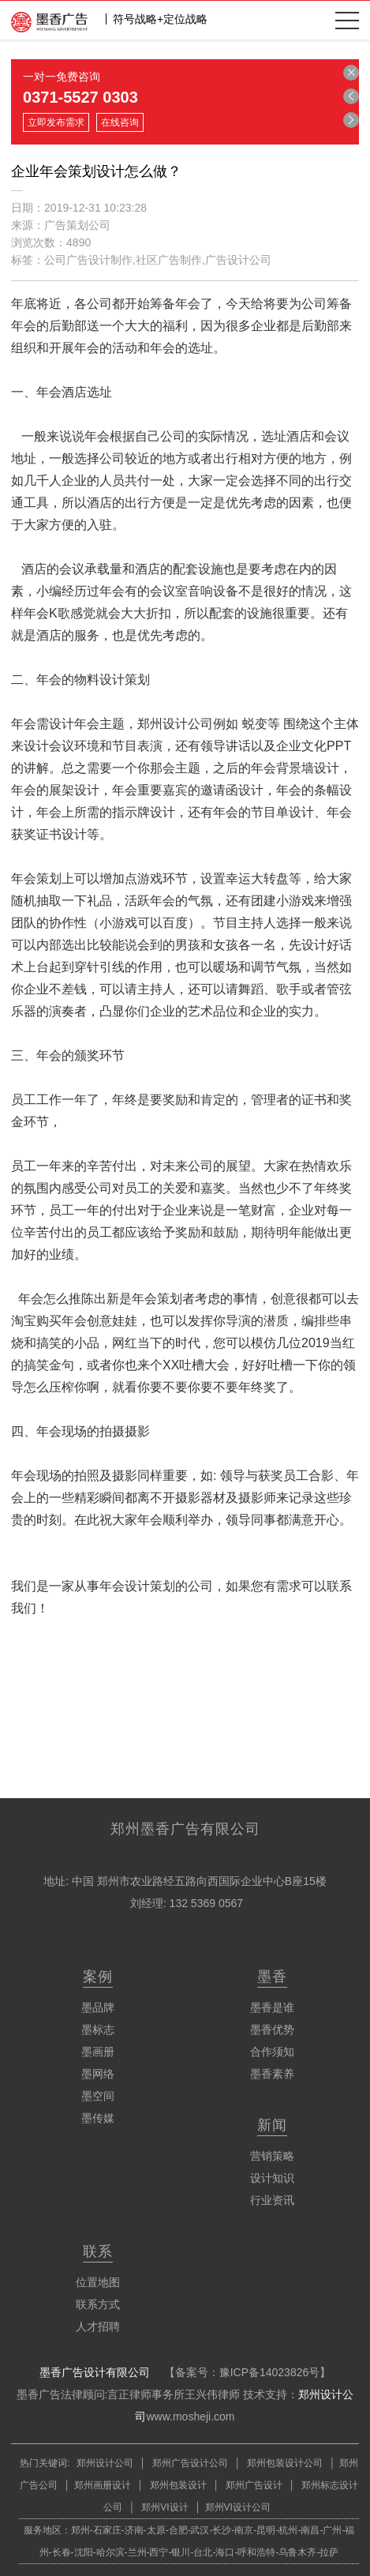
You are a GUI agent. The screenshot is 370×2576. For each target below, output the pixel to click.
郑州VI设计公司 (238, 2507)
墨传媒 (97, 2118)
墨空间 (97, 2096)
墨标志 (97, 2029)
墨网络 (97, 2073)
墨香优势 (272, 2029)
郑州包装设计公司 (284, 2463)
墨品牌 (97, 2007)
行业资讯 (272, 2200)
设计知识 (272, 2178)
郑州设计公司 (105, 2463)
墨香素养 (272, 2073)
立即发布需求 (56, 122)
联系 (98, 2251)
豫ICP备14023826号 (269, 2372)
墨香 (272, 1977)
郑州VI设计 (166, 2507)
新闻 (272, 2125)
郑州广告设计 (252, 2485)
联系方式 (98, 2304)
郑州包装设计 (176, 2485)
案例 (98, 1977)
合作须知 (272, 2051)
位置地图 (98, 2282)
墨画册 (97, 2051)
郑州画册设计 (102, 2485)
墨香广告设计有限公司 (94, 2372)
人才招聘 (98, 2326)
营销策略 (272, 2156)
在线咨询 (120, 122)
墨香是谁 (272, 2007)
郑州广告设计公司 (190, 2463)
